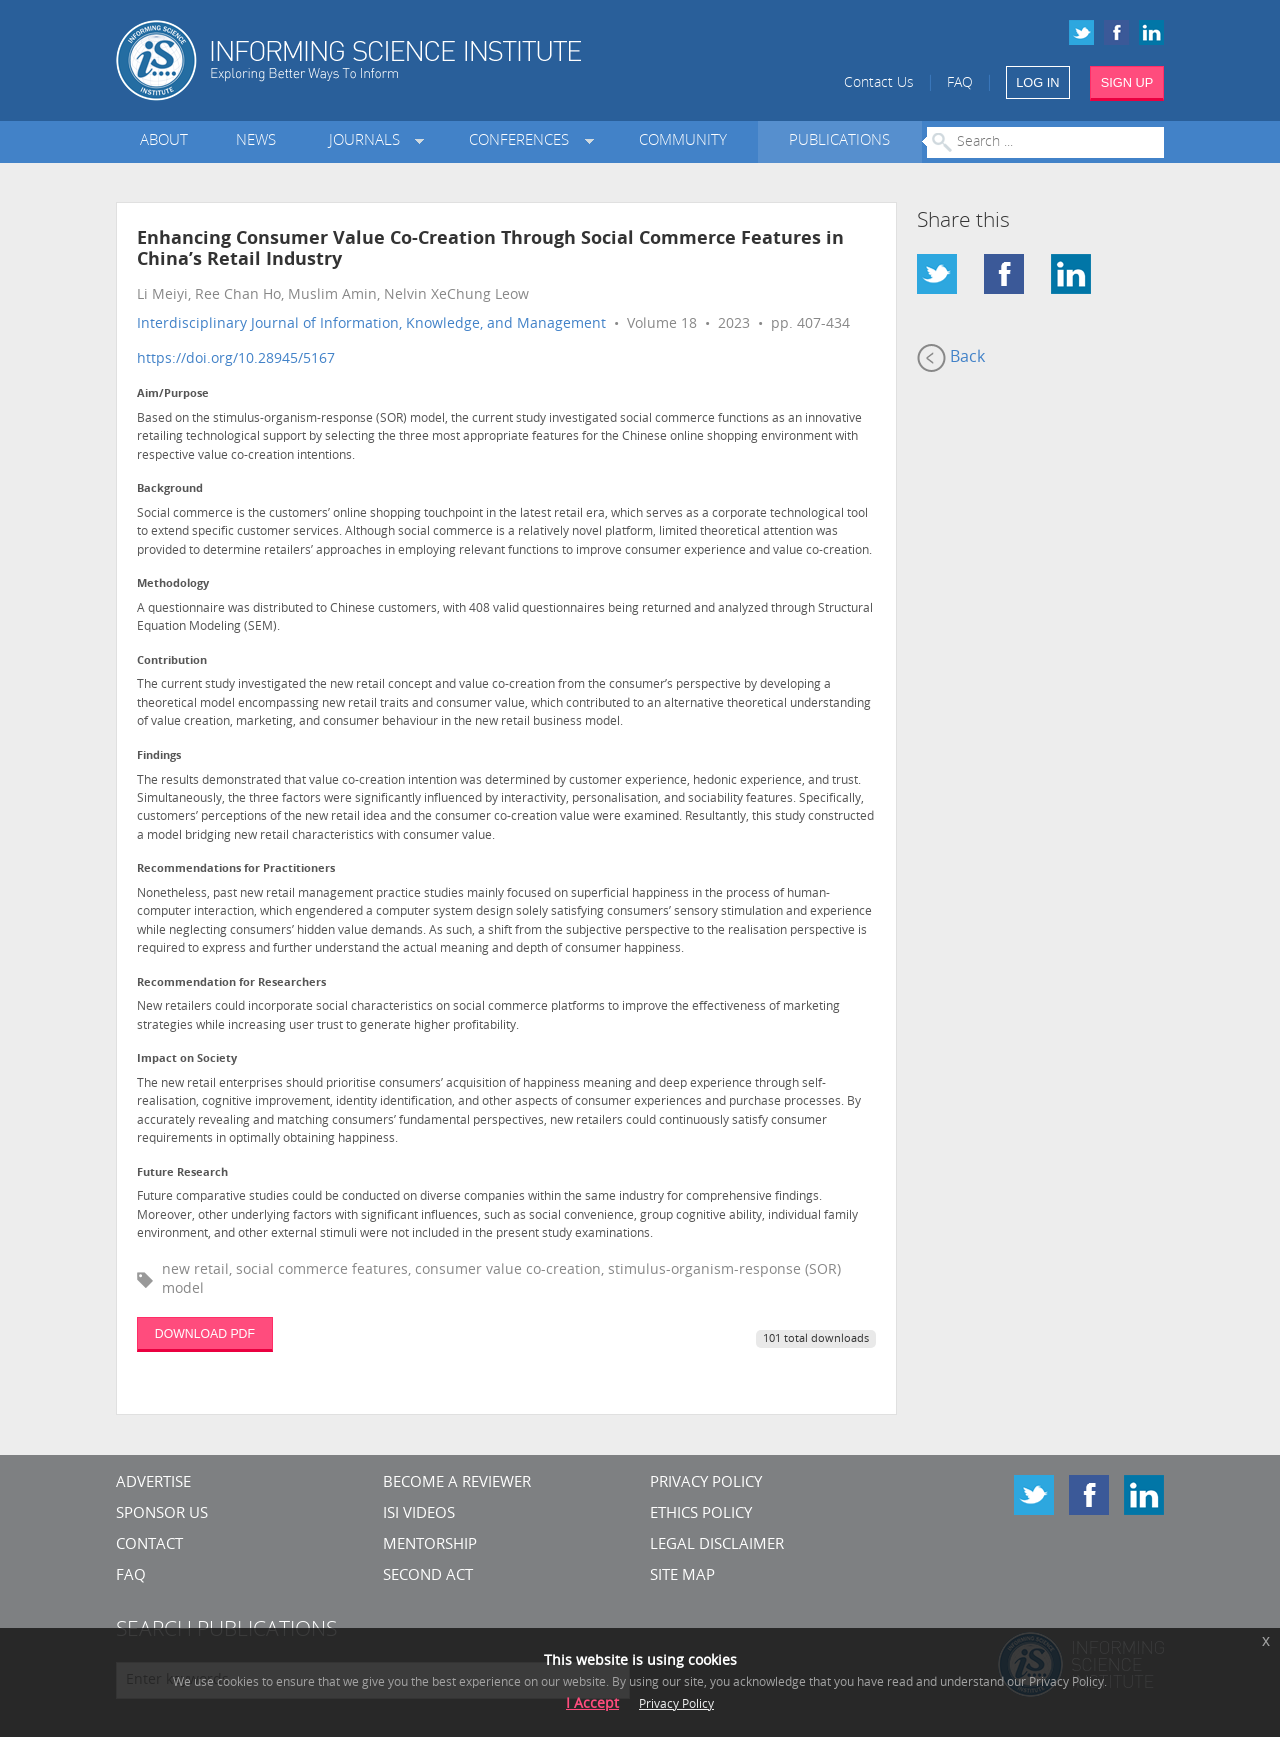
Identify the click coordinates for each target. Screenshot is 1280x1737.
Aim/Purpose (173, 394)
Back (951, 358)
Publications (839, 141)
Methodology (173, 584)
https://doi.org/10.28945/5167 (236, 359)
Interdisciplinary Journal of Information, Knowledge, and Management (371, 324)
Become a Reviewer (457, 1483)
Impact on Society (187, 1059)
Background (170, 489)
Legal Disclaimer (717, 1545)
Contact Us (879, 83)
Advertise (153, 1483)
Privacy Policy (706, 1483)
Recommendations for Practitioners (236, 869)
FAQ (960, 83)
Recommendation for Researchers (231, 983)
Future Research (182, 1173)
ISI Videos (419, 1514)
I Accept (592, 1704)
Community (683, 141)
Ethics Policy (701, 1514)
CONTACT (149, 1545)
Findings (159, 756)
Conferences (523, 141)
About (164, 141)
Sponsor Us (162, 1514)
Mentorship (430, 1545)
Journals (368, 141)
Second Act (428, 1576)
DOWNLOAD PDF (205, 1334)
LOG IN (1037, 82)
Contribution (172, 661)
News (256, 141)
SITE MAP (682, 1576)
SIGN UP (1127, 82)
